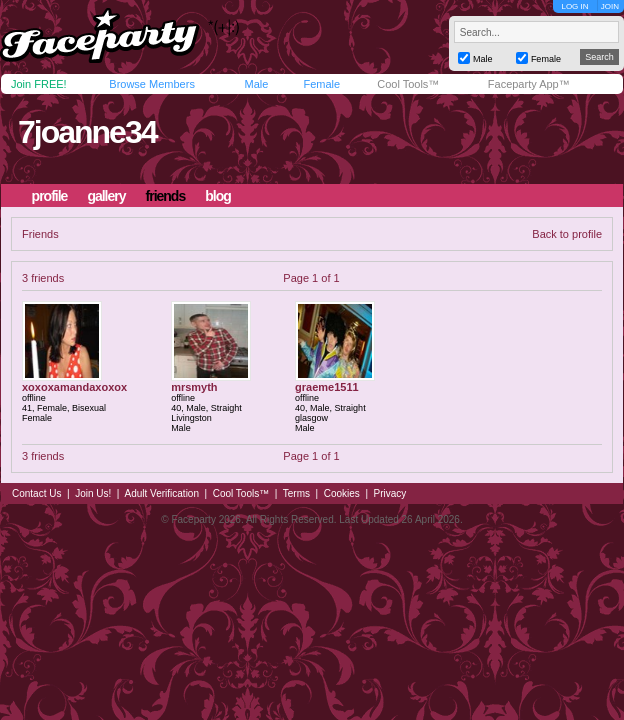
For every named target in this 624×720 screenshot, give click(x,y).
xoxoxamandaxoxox (74, 387)
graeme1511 (327, 387)
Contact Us (36, 493)
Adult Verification (161, 493)
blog (218, 196)
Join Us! (93, 493)
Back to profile (567, 234)
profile (50, 196)
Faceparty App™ (529, 84)
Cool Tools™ (408, 84)
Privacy (390, 493)
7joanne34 (87, 132)
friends (166, 196)
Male (256, 84)
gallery (106, 196)
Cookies (342, 493)
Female (321, 84)
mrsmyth (194, 387)
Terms (296, 493)
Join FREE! (39, 84)
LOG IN (574, 6)
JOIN (610, 6)
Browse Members (152, 84)
